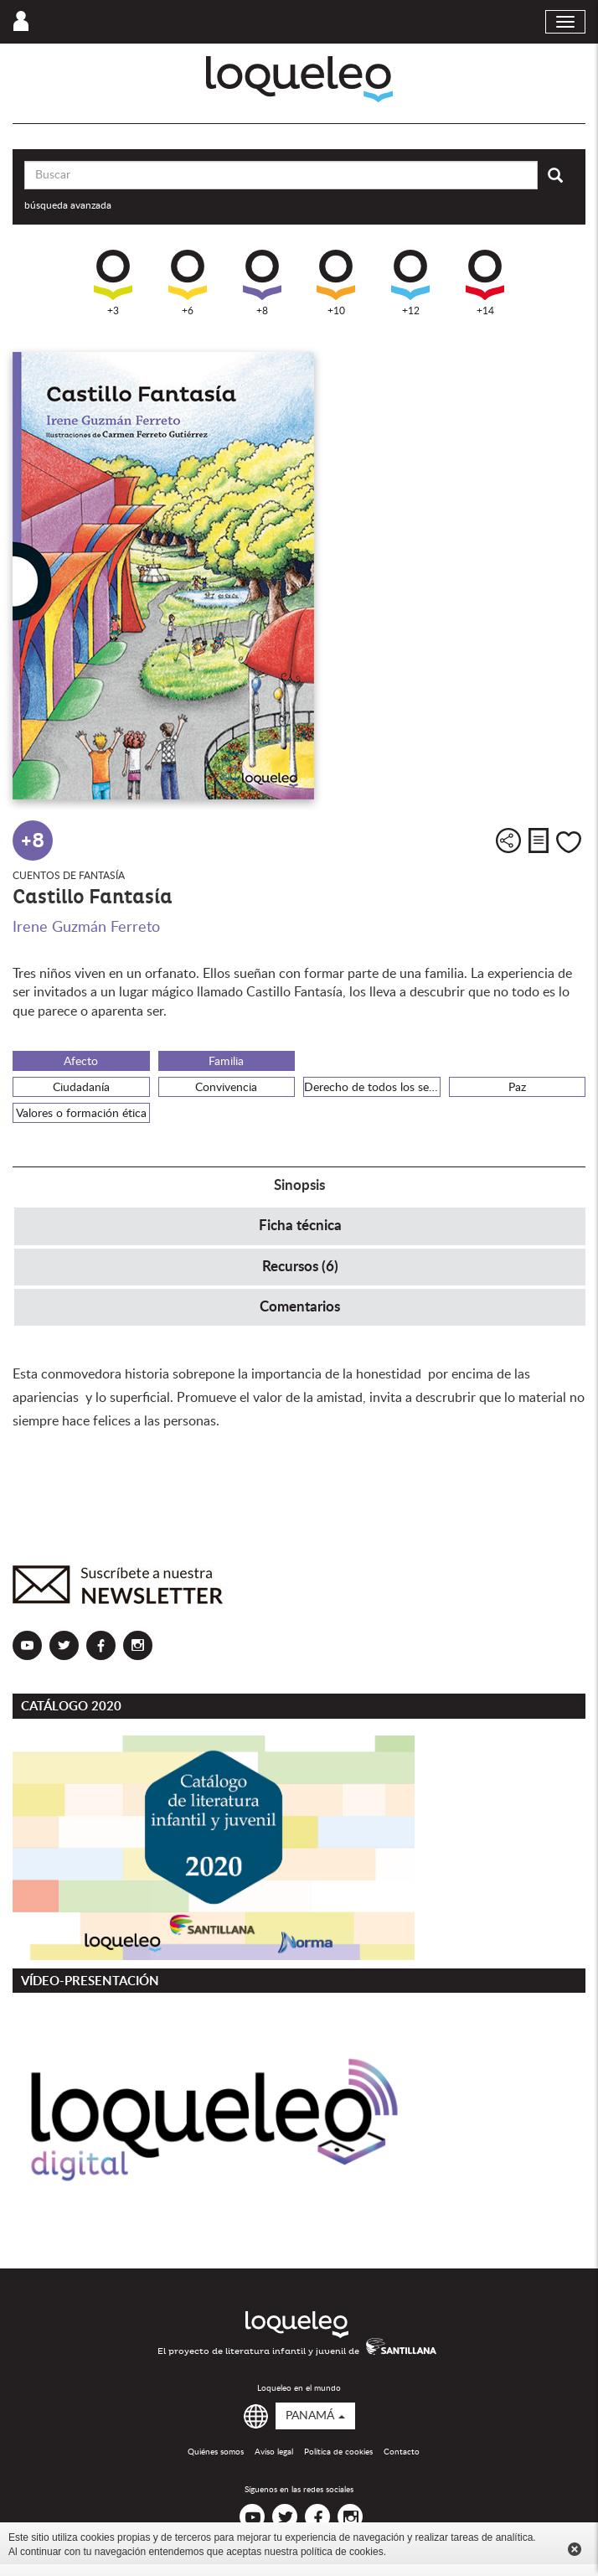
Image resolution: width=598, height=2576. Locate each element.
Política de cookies (338, 2452)
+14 (485, 283)
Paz (517, 1088)
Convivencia (226, 1088)
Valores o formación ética (81, 1114)
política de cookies (342, 2552)
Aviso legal (274, 2452)
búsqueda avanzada (67, 205)
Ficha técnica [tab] (300, 1225)
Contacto (402, 2452)
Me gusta (568, 842)
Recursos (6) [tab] (300, 1267)
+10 (336, 283)
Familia (226, 1062)
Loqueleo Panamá (299, 79)
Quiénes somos (216, 2452)
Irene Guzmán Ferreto (86, 927)
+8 (262, 283)
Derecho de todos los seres (372, 1088)
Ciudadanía (81, 1088)
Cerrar (574, 2549)
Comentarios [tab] (300, 1307)
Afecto (81, 1062)
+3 (113, 283)
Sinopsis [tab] (299, 1185)
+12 (410, 283)
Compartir (508, 840)
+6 (187, 283)
